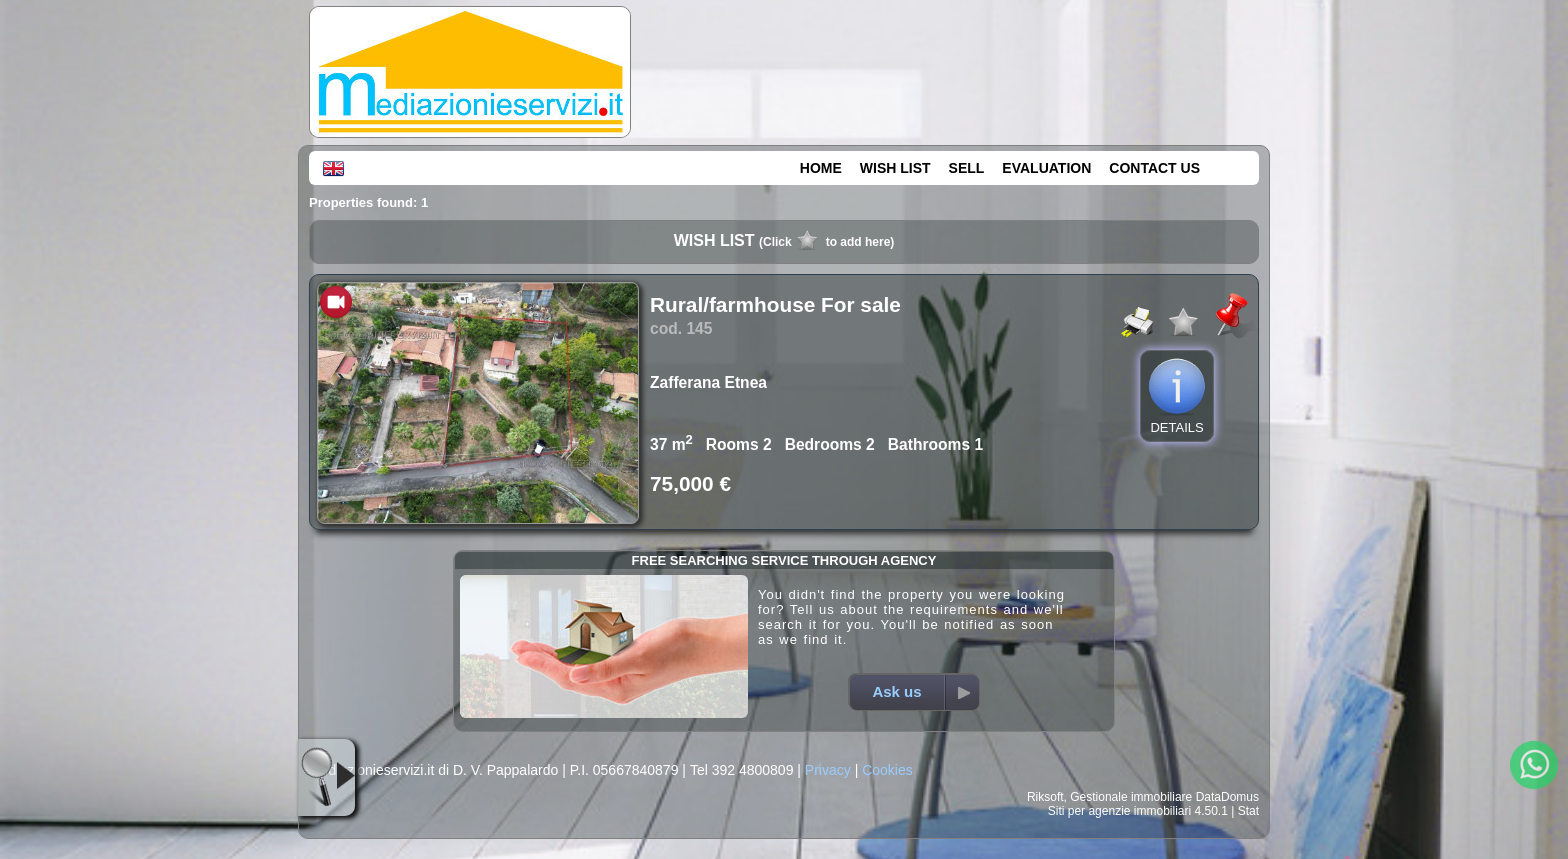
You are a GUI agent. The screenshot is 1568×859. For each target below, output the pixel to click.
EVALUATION (1046, 168)
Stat (1248, 811)
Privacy (828, 770)
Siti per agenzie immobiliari (1119, 811)
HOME (821, 168)
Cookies (887, 770)
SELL (967, 168)
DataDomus (1227, 797)
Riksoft (1045, 797)
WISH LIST (895, 168)
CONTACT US (1154, 168)
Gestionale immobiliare (1131, 797)
